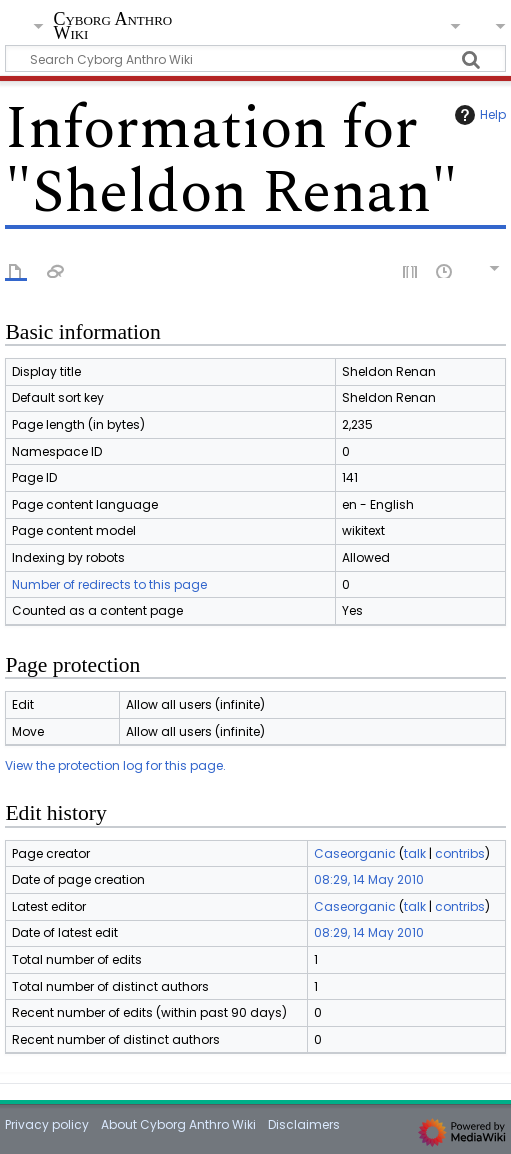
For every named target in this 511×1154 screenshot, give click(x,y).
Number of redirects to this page (109, 584)
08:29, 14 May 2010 (369, 879)
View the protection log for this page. (115, 765)
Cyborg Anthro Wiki (112, 27)
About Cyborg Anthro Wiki (178, 1124)
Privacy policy (47, 1124)
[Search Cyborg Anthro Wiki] (255, 58)
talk (415, 853)
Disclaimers (304, 1124)
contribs (460, 853)
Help (478, 115)
